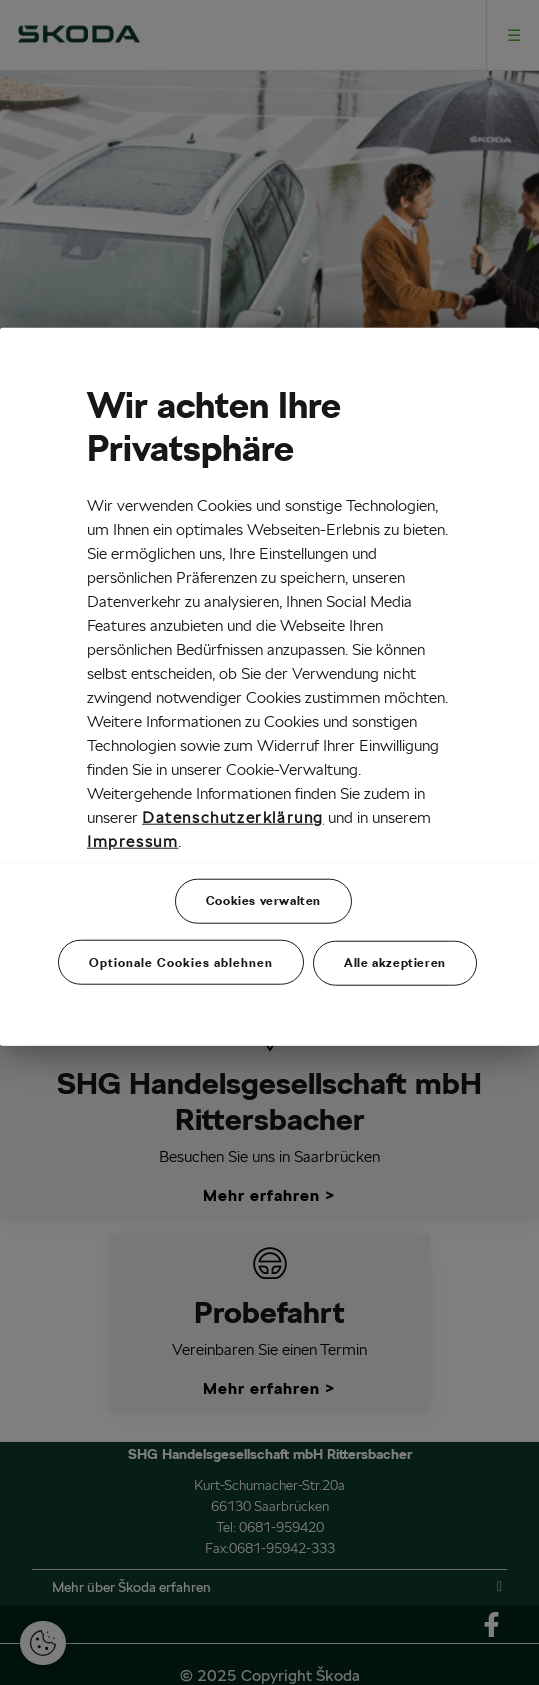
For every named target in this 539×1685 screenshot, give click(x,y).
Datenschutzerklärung (233, 817)
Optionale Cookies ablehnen (181, 962)
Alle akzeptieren (395, 962)
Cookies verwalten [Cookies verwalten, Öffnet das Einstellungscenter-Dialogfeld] (263, 900)
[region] (269, 687)
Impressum (132, 841)
